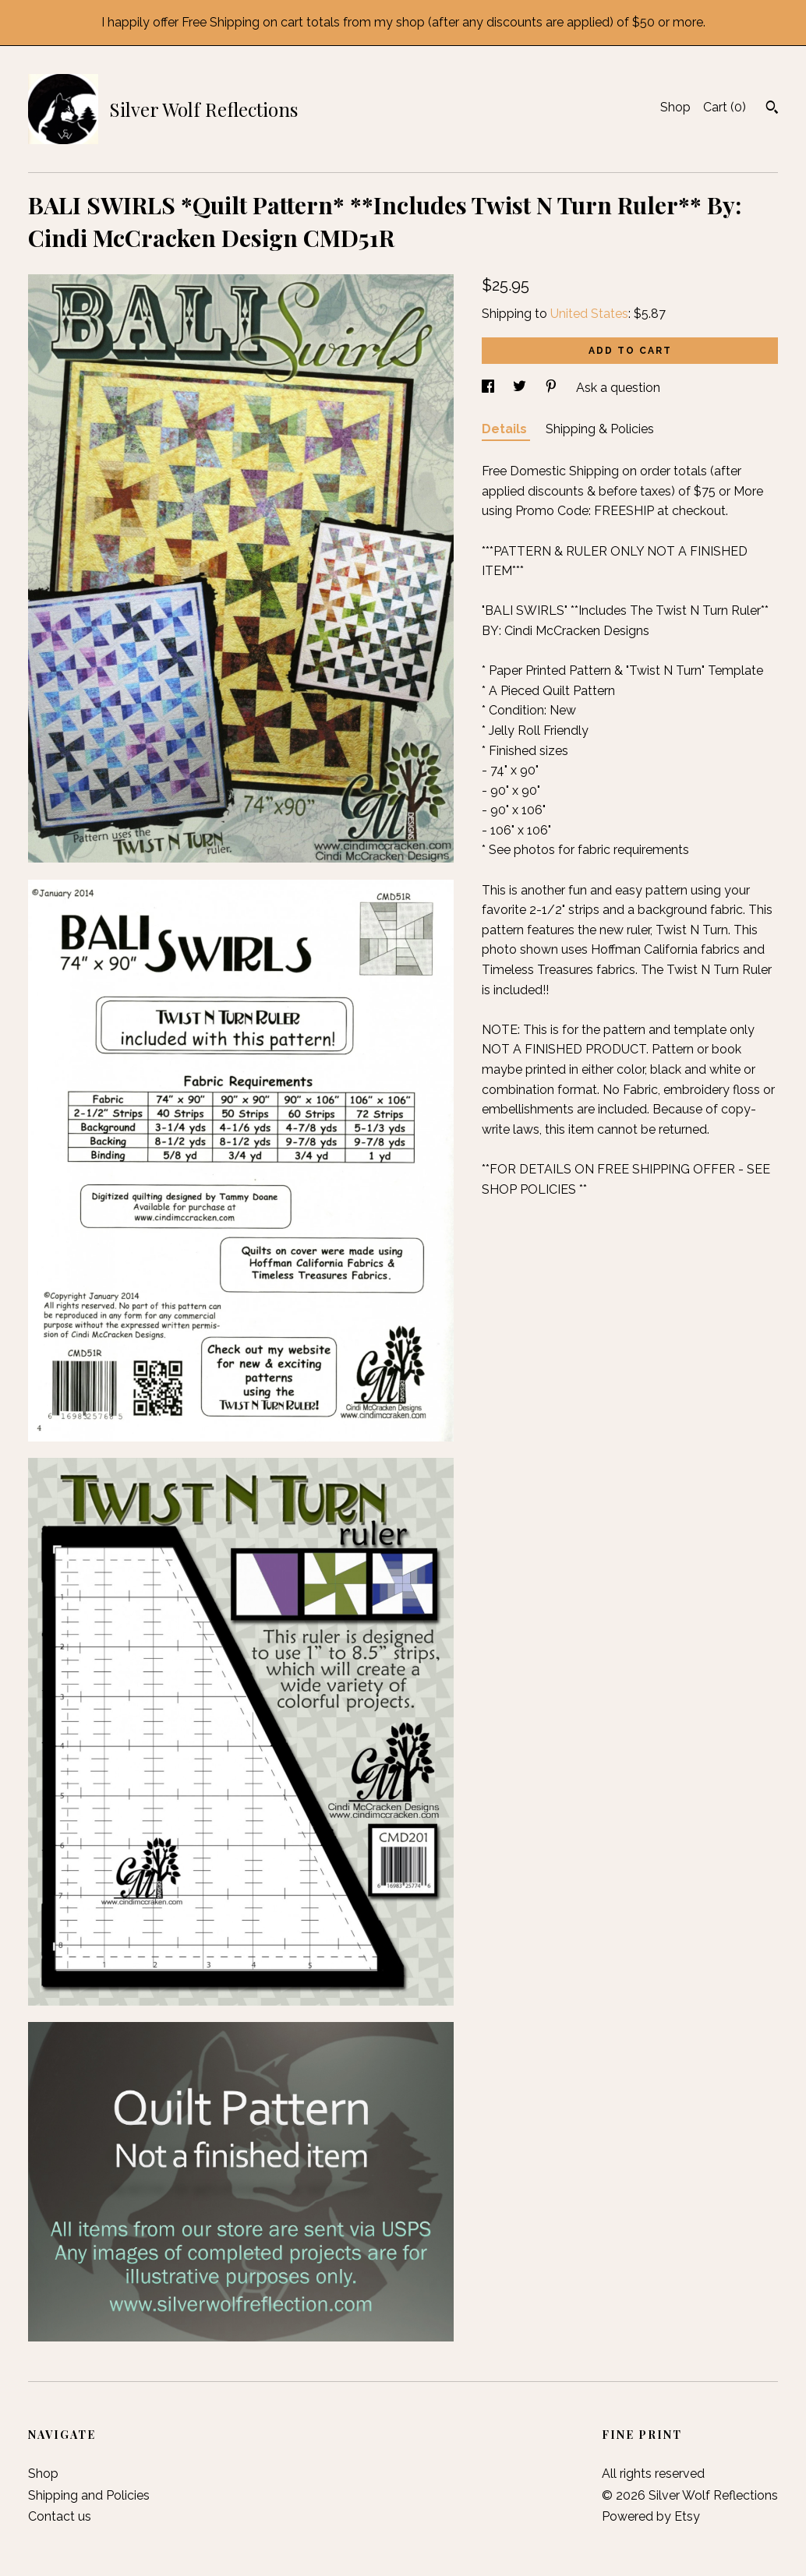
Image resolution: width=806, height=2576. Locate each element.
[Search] (772, 109)
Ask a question (618, 387)
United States (589, 313)
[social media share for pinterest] (552, 387)
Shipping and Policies (89, 2495)
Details (506, 429)
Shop (675, 107)
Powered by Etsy (651, 2516)
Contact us (59, 2516)
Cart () (724, 107)
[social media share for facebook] (489, 387)
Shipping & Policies (600, 429)
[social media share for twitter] (521, 387)
